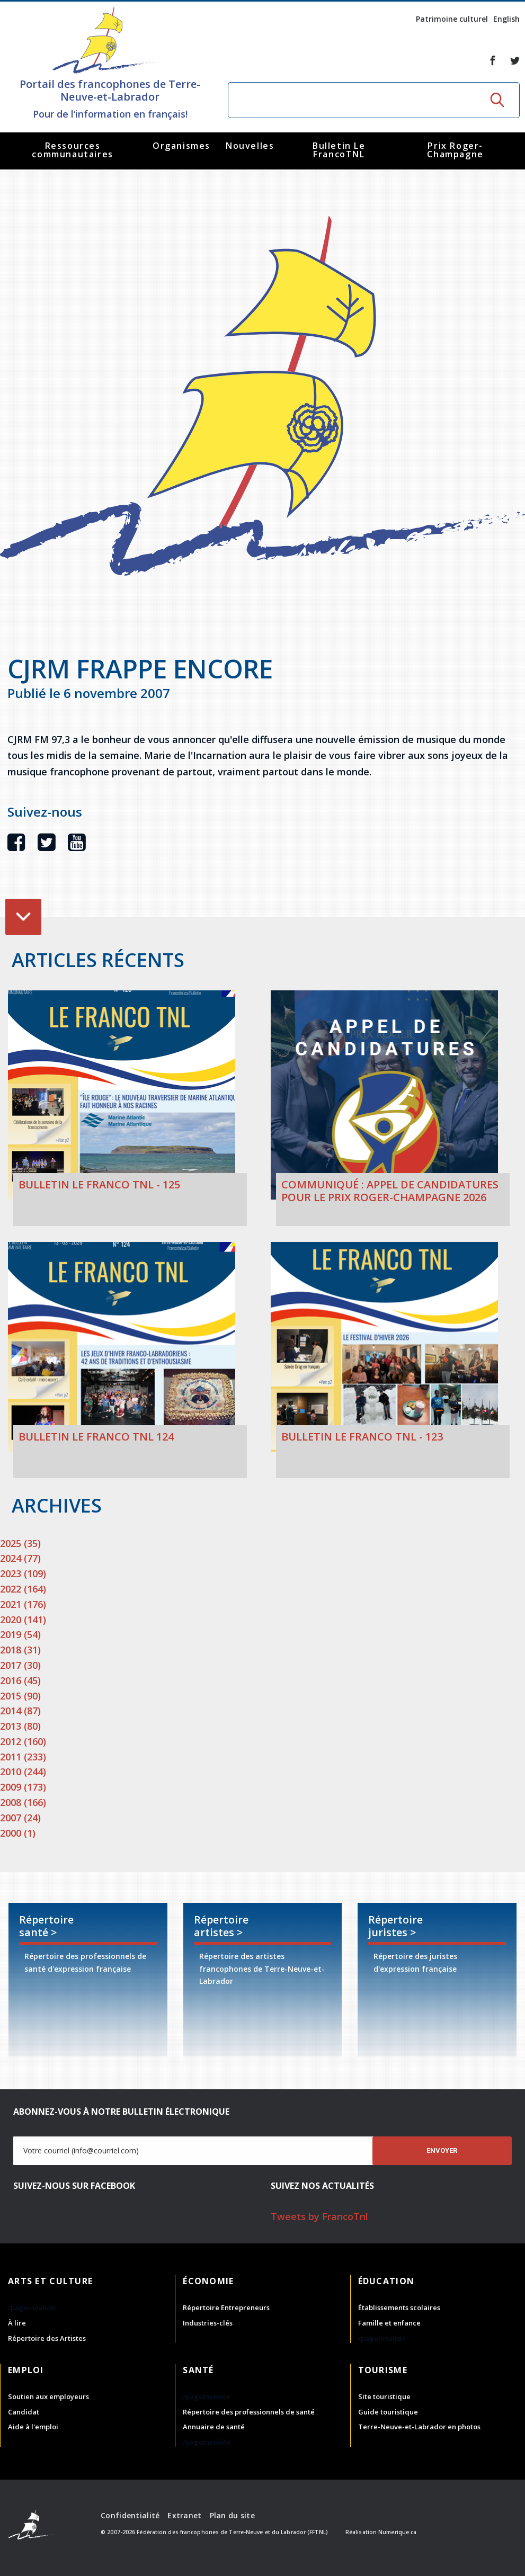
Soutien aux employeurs (48, 2396)
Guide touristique (388, 2412)
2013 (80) (20, 1726)
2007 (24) (20, 1817)
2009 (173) (23, 1787)
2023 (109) (23, 1573)
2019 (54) (20, 1634)
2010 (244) (23, 1771)
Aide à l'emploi (33, 2426)
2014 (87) (20, 1710)
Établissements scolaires (399, 2307)
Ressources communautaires (72, 150)
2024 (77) (20, 1558)
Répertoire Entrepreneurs (226, 2307)
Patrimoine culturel (452, 19)
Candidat (23, 2412)
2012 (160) (23, 1741)
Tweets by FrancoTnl (319, 2216)
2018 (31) (20, 1649)
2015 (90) (20, 1695)
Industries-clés (208, 2323)
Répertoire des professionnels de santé (249, 2412)
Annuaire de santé (214, 2426)
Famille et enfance (389, 2323)
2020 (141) (23, 1619)
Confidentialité (130, 2515)
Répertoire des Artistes (47, 2338)
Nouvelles (250, 145)
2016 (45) (20, 1680)
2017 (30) (20, 1665)
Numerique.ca (397, 2532)
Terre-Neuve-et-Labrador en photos (419, 2426)
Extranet (184, 2515)
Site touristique (384, 2396)
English (506, 19)
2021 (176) (23, 1604)
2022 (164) (23, 1588)
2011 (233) (23, 1756)
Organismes (181, 145)
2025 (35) (20, 1543)
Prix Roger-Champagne (455, 150)
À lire (17, 2323)
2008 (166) (23, 1802)
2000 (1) (17, 1833)
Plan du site (232, 2515)
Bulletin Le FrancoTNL (339, 150)
